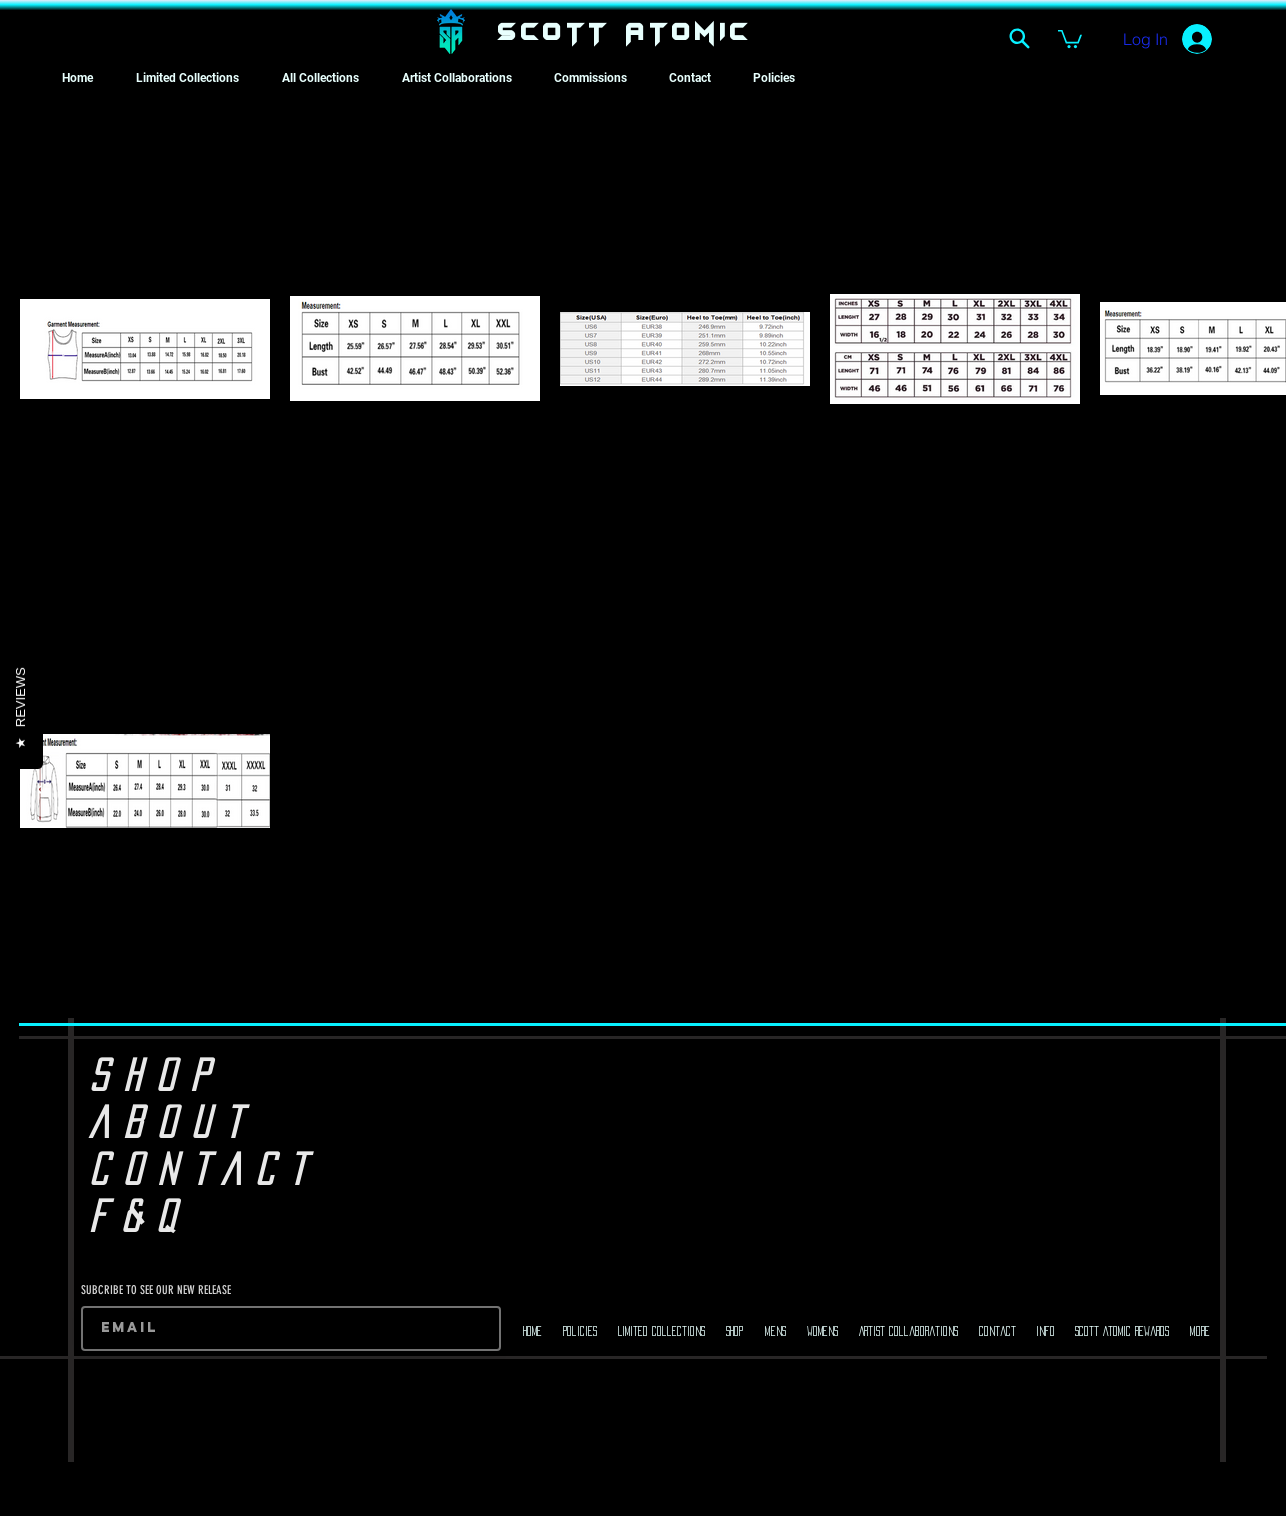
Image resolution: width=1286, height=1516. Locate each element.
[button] (1070, 38)
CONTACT (204, 1169)
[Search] (1019, 38)
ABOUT (172, 1122)
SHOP (156, 1075)
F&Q (139, 1216)
